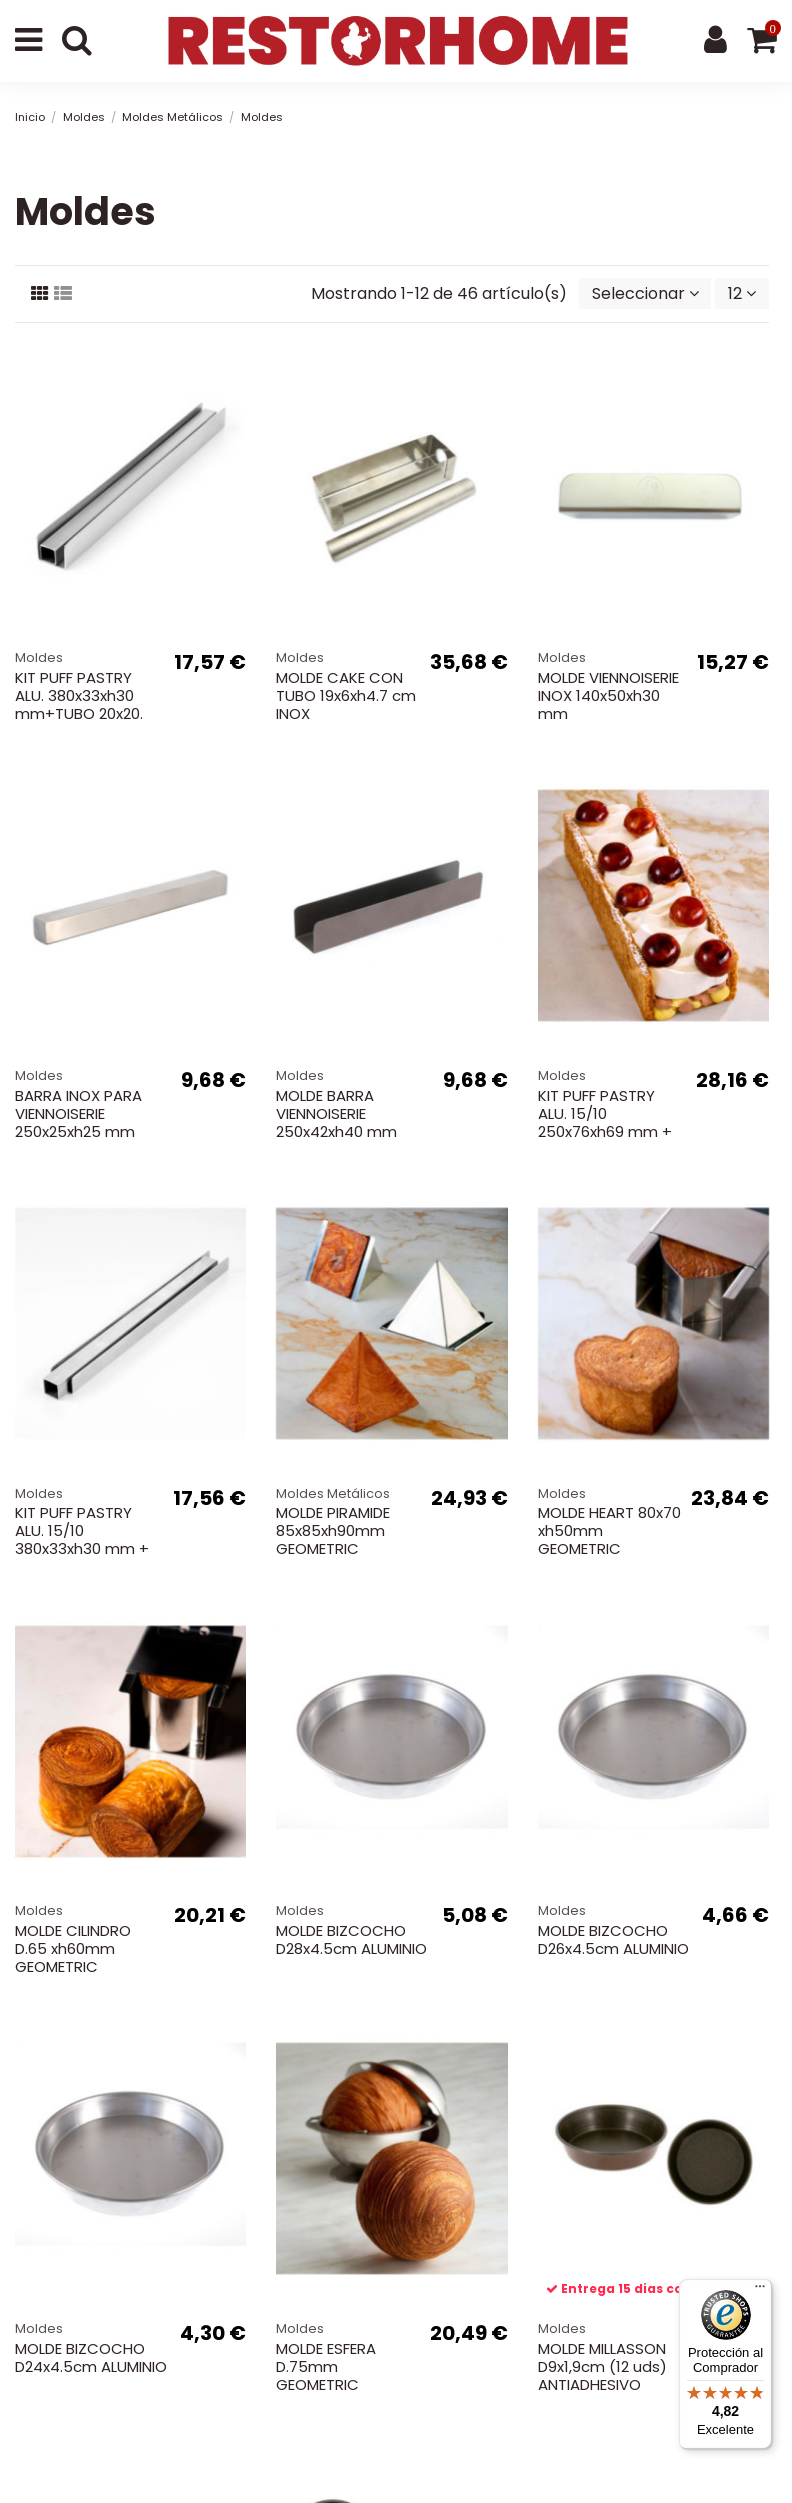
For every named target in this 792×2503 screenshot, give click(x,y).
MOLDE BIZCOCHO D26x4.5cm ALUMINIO (613, 1939)
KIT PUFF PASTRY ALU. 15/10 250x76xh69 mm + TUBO (605, 1122)
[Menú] (760, 2291)
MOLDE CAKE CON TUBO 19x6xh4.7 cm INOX (346, 695)
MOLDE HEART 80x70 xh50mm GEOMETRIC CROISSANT (609, 1539)
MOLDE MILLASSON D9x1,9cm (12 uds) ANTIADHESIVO (602, 2366)
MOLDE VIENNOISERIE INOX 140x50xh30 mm (608, 695)
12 (742, 293)
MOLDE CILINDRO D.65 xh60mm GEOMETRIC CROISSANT (73, 1957)
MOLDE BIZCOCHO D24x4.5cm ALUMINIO (91, 2357)
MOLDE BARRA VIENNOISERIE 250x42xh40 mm (336, 1113)
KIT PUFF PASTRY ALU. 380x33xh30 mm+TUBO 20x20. (79, 695)
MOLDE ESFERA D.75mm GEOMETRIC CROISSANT (326, 2375)
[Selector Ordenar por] (645, 293)
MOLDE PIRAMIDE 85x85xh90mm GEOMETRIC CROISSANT (333, 1539)
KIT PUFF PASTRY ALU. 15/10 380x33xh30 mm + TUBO (82, 1539)
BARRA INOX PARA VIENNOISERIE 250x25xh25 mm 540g (78, 1122)
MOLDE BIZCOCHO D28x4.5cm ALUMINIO (351, 1939)
